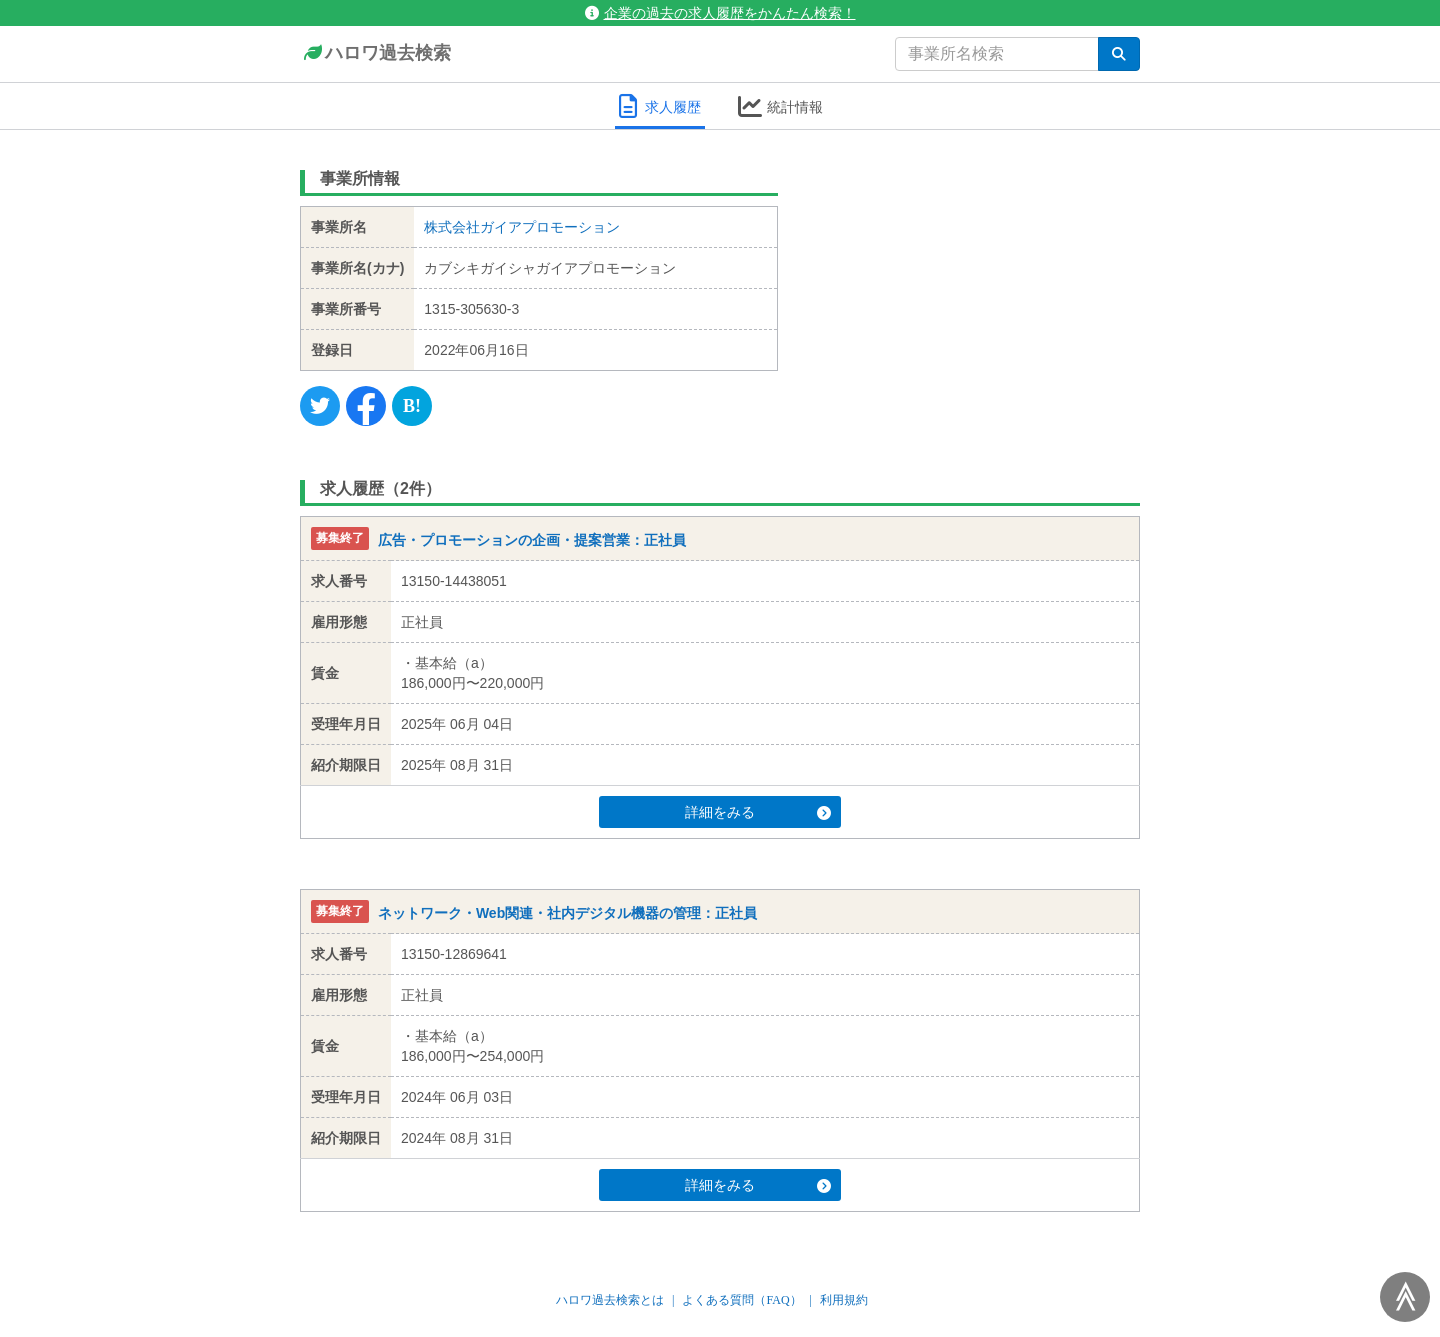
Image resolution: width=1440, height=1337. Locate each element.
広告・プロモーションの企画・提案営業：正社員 (532, 540)
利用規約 (844, 1300)
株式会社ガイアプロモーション (522, 227)
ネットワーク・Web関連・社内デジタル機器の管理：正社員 (567, 913)
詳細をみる (758, 812)
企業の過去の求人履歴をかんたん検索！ (720, 13)
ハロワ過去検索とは (610, 1300)
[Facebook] (366, 406)
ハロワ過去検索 (375, 54)
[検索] (1119, 54)
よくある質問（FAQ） (741, 1300)
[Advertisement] (974, 285)
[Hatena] (412, 406)
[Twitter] (320, 406)
